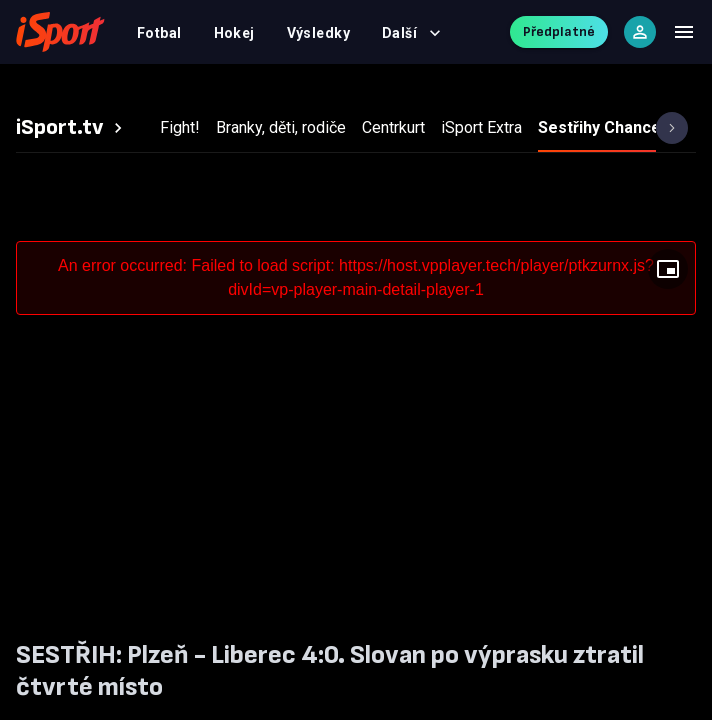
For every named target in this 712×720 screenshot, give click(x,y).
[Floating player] (668, 269)
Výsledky (318, 33)
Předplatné (559, 31)
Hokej (234, 33)
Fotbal (159, 33)
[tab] (72, 128)
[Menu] (684, 32)
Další (411, 33)
